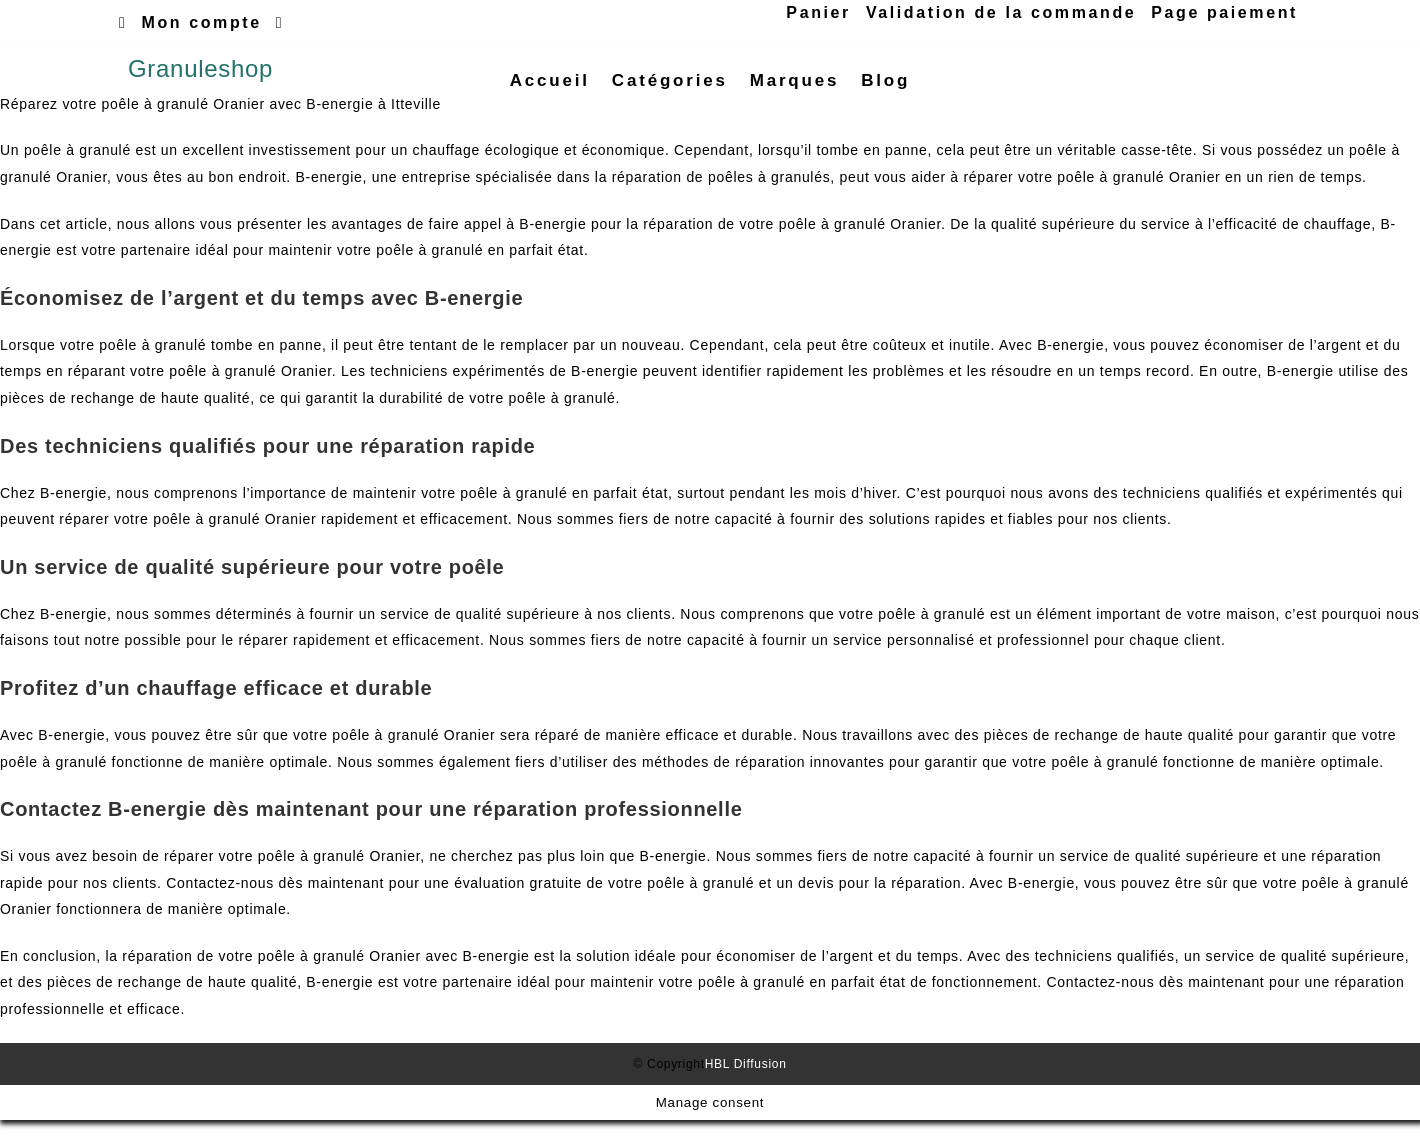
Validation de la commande (1001, 12)
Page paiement (1224, 12)
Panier (818, 12)
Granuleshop (200, 80)
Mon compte (202, 22)
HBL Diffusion (746, 1088)
